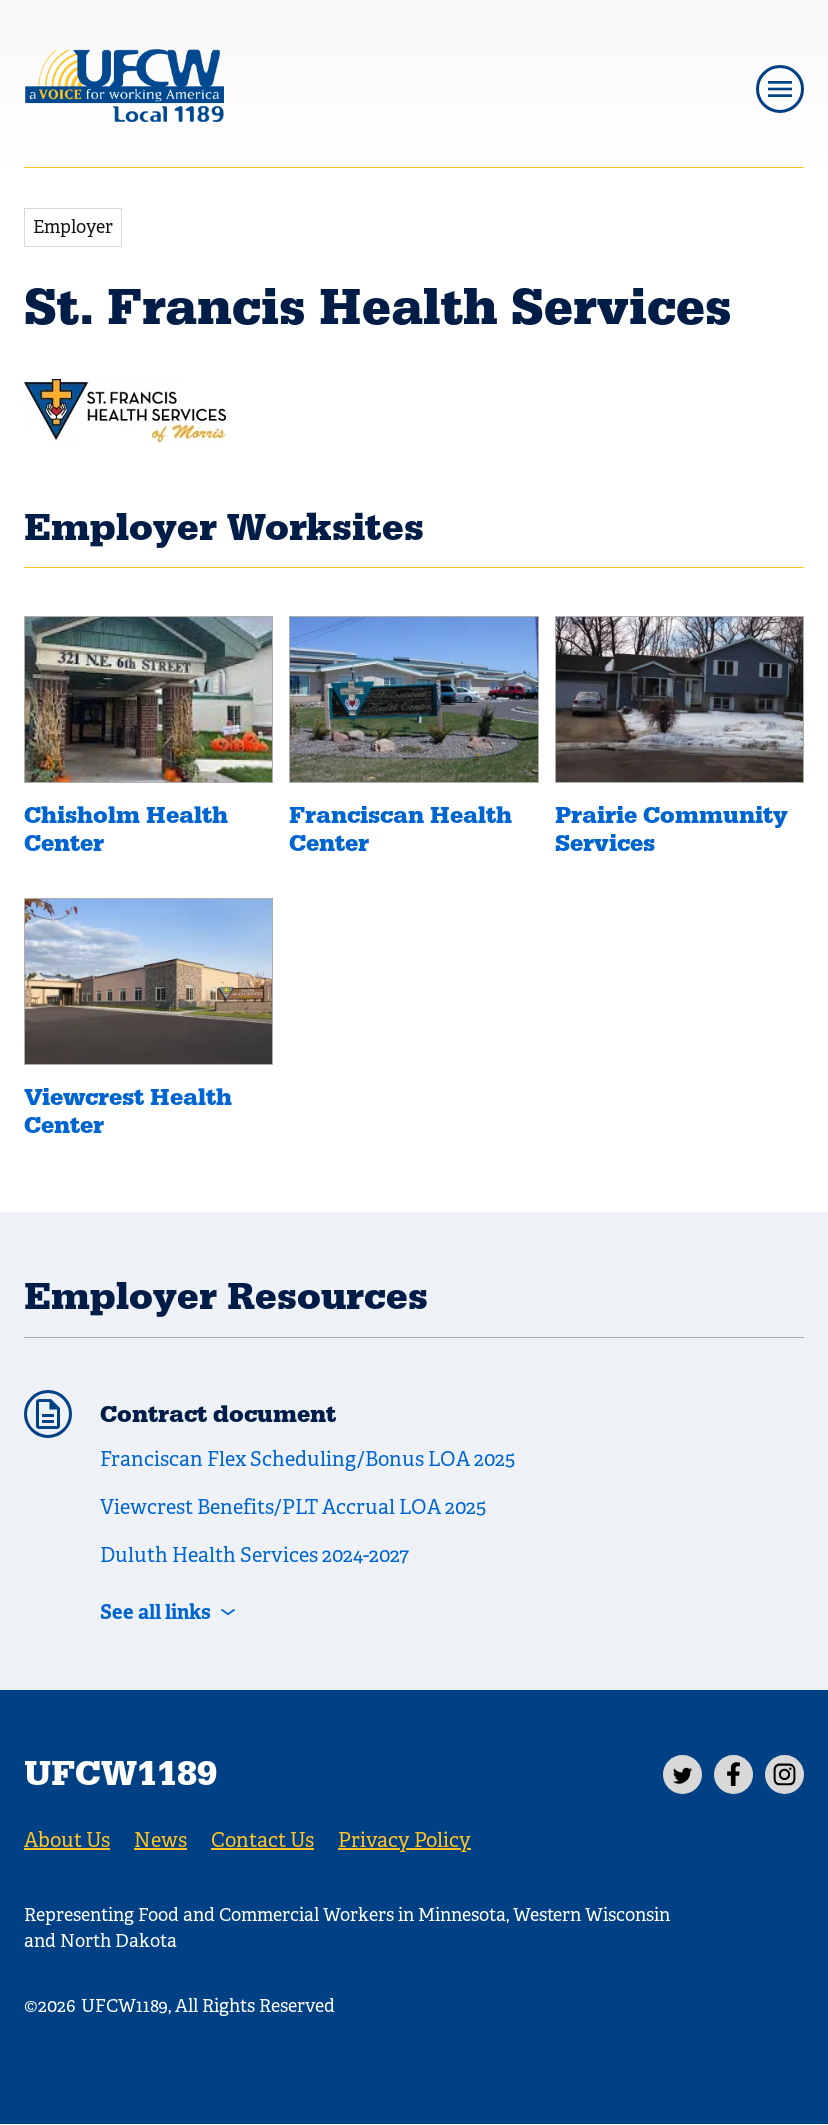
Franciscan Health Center (400, 830)
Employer (73, 227)
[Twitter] (682, 1774)
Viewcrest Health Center (128, 1112)
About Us (67, 1840)
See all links (155, 1612)
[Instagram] (784, 1774)
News (160, 1840)
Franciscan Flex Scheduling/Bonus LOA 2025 (307, 1459)
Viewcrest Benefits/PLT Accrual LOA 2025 (293, 1507)
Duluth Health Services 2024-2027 (254, 1555)
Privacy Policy (404, 1840)
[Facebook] (733, 1774)
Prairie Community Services (671, 830)
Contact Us (262, 1840)
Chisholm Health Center (126, 830)
